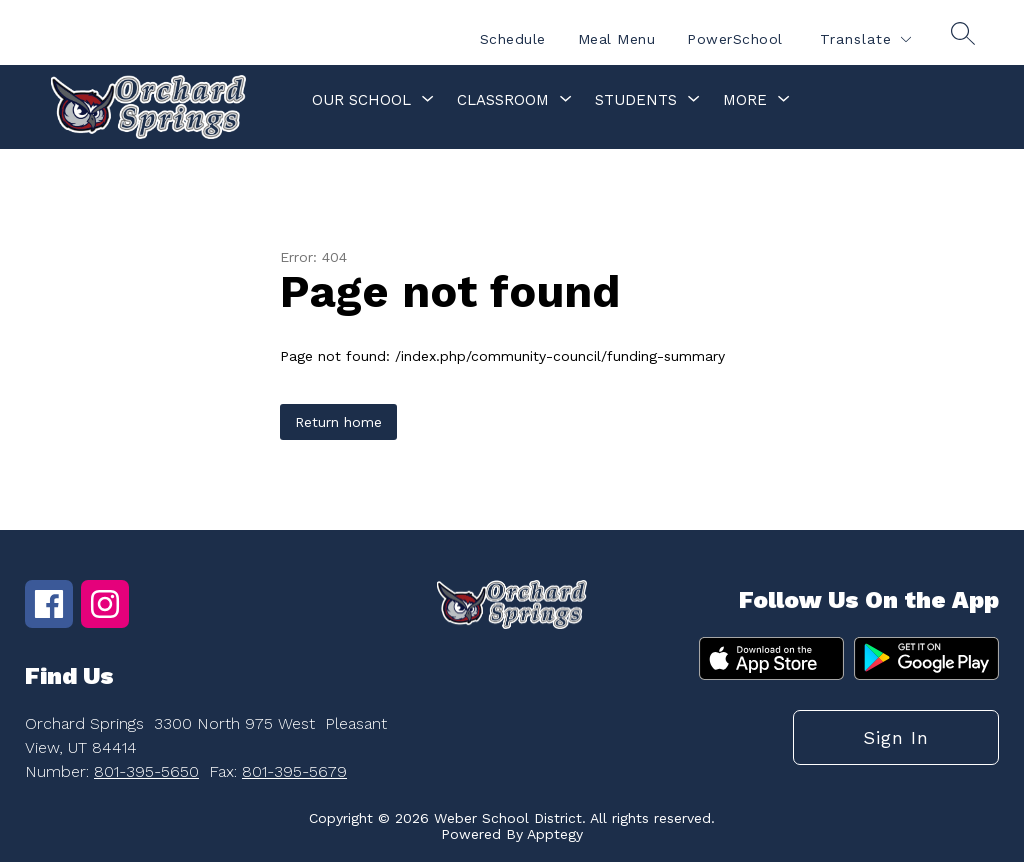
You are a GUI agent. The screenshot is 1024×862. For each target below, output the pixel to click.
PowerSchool (735, 39)
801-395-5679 (294, 771)
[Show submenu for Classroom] (503, 100)
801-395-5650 (146, 771)
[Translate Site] (865, 39)
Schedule (513, 39)
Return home (338, 422)
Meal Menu (617, 39)
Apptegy (555, 834)
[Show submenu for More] (745, 100)
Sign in (896, 737)
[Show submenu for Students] (636, 100)
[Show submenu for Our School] (361, 100)
